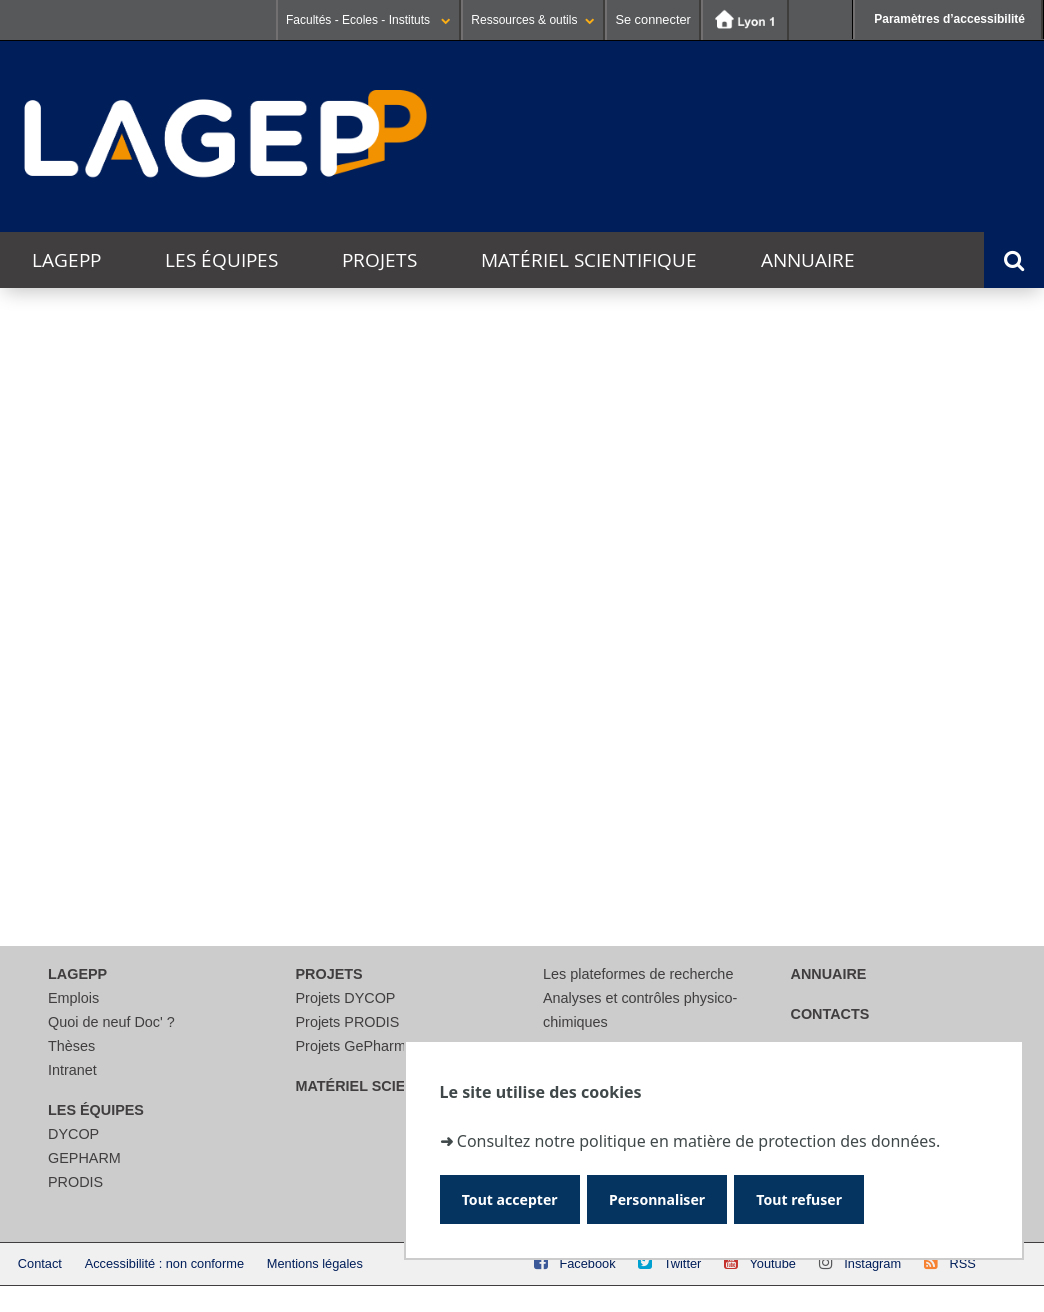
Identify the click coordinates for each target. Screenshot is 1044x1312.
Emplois (73, 998)
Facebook (587, 1263)
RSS (962, 1263)
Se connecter (652, 19)
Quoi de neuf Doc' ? (111, 1022)
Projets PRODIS (348, 1022)
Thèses (71, 1046)
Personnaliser (676, 1197)
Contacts (830, 1014)
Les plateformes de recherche (638, 974)
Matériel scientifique (589, 260)
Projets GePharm (351, 1046)
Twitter (683, 1263)
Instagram (872, 1263)
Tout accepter (516, 1197)
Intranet (72, 1070)
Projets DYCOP (346, 998)
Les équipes (221, 260)
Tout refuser (831, 1197)
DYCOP (73, 1134)
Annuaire (808, 260)
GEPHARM (84, 1158)
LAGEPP (66, 260)
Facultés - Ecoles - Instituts (368, 20)
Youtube (772, 1263)
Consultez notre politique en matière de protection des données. (698, 1136)
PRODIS (75, 1182)
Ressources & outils (533, 20)
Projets (379, 260)
